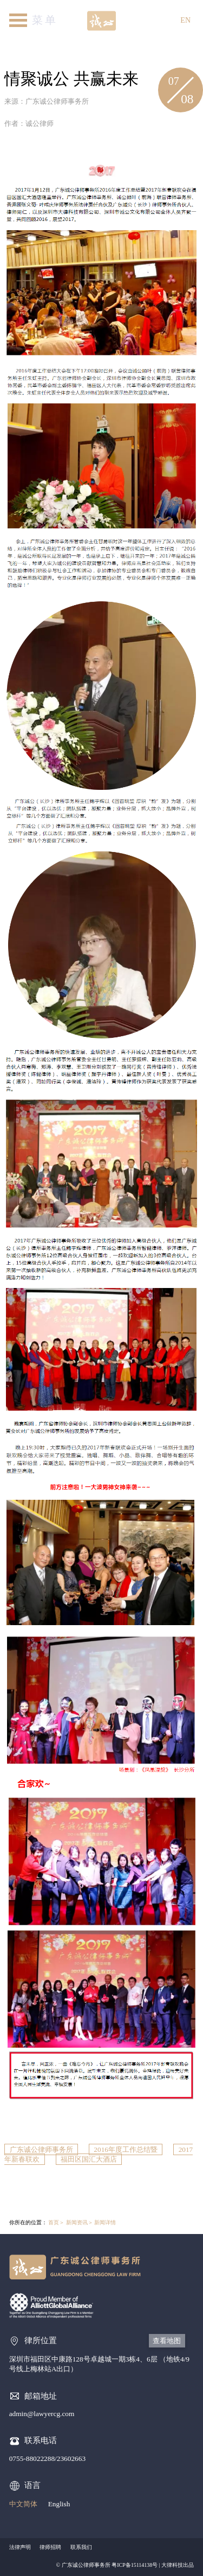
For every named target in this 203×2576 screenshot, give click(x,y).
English (59, 2504)
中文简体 (23, 2504)
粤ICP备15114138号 (135, 2565)
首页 (53, 2222)
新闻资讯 (77, 2222)
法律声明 (20, 2547)
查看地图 (167, 2341)
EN (185, 20)
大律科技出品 (177, 2565)
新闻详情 (105, 2222)
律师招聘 (50, 2547)
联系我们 (81, 2547)
